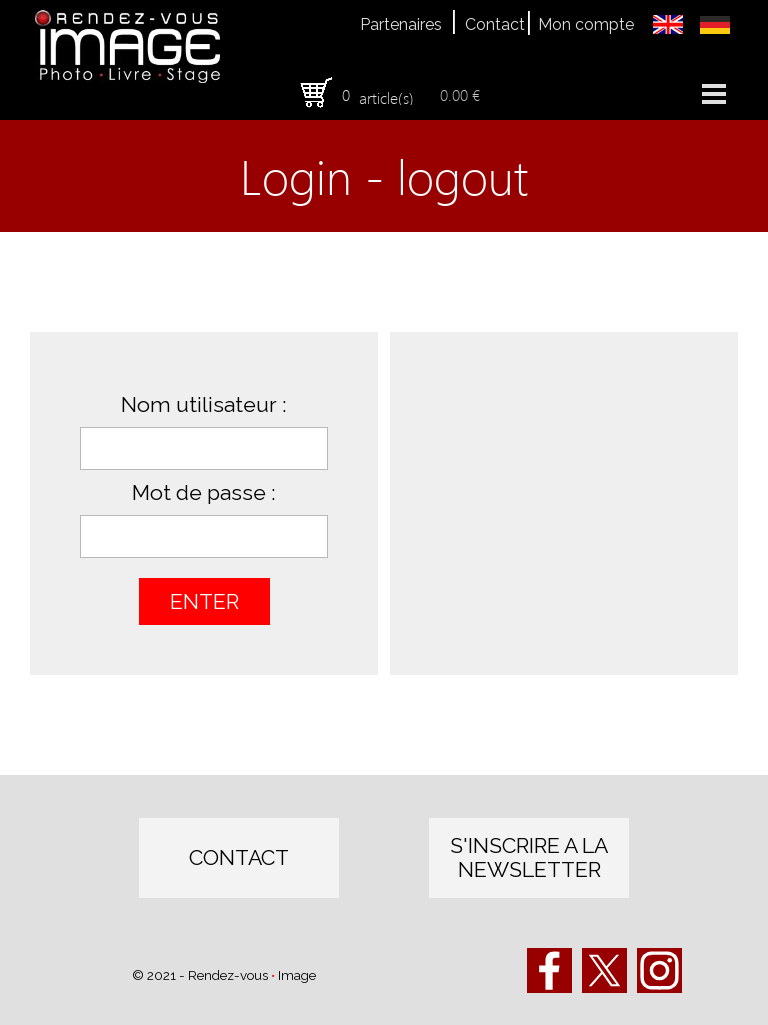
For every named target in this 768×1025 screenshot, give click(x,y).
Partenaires (401, 24)
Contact (495, 24)
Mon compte (586, 24)
